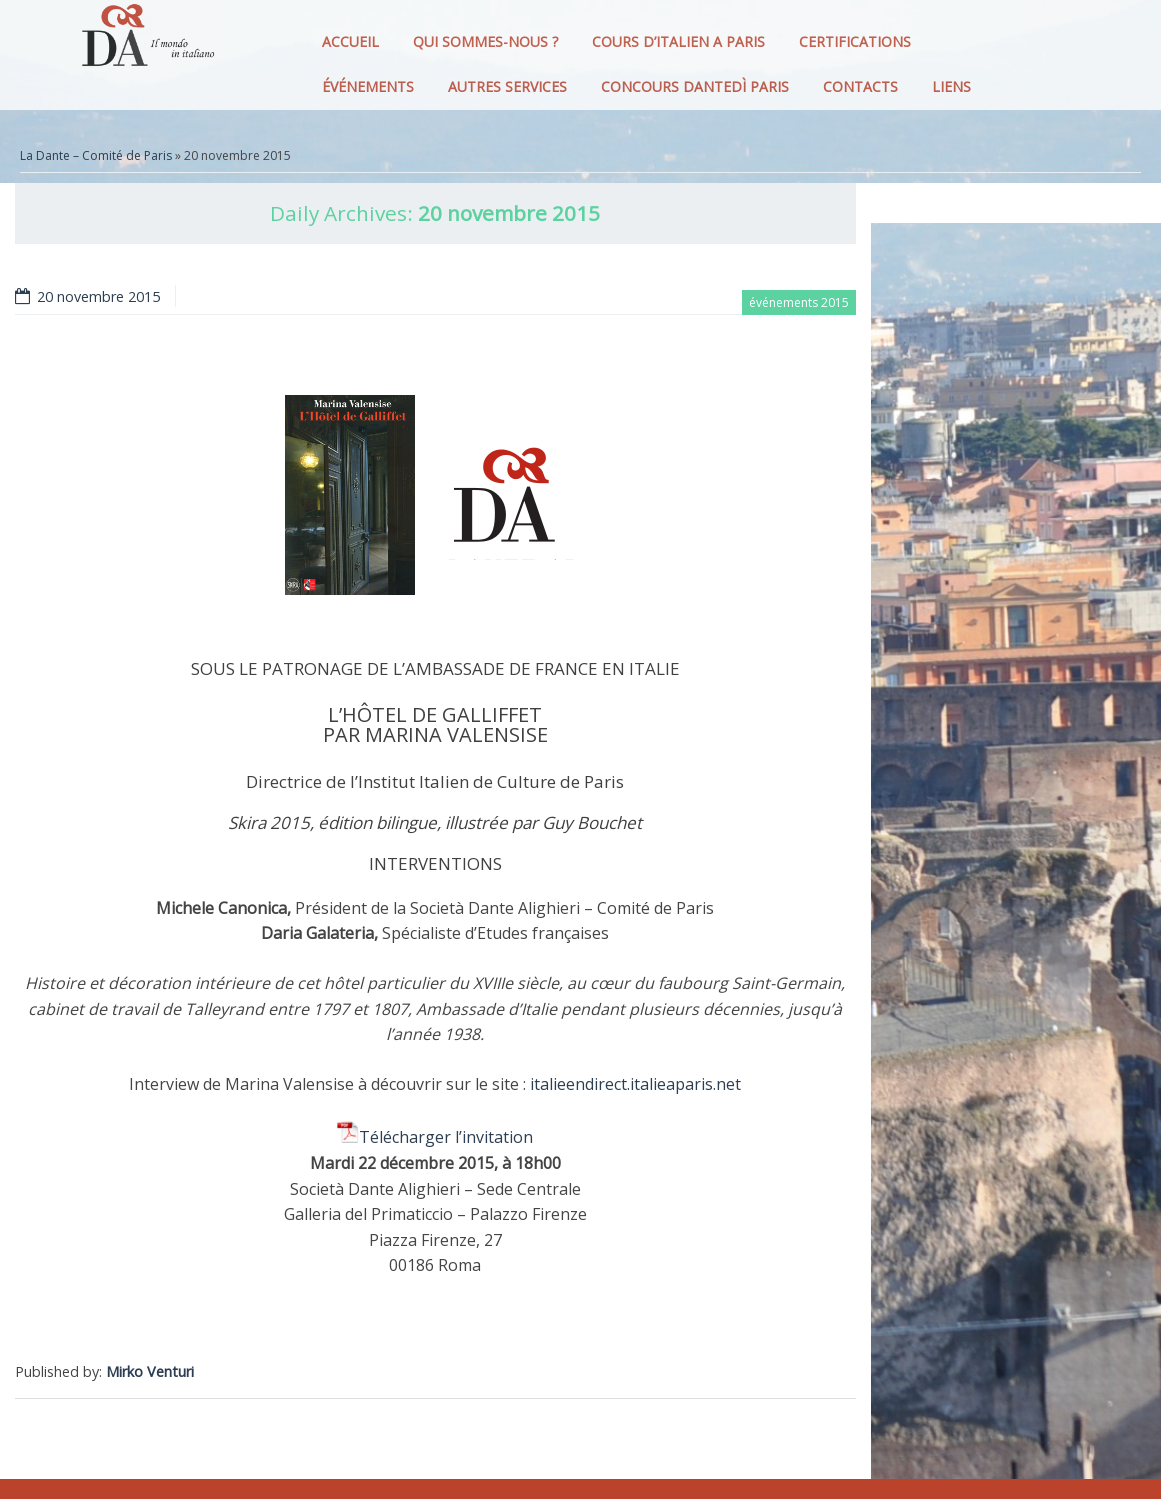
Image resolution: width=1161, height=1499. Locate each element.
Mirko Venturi (150, 1371)
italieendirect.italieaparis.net (635, 1084)
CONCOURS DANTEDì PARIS (695, 86)
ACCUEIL (350, 41)
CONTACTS (860, 86)
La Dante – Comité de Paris (96, 155)
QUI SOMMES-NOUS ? (485, 41)
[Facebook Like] (852, 1334)
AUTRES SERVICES (507, 86)
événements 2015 (799, 302)
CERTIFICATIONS (855, 41)
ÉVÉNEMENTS (368, 86)
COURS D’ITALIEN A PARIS (678, 41)
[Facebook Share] (845, 1334)
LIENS (951, 86)
